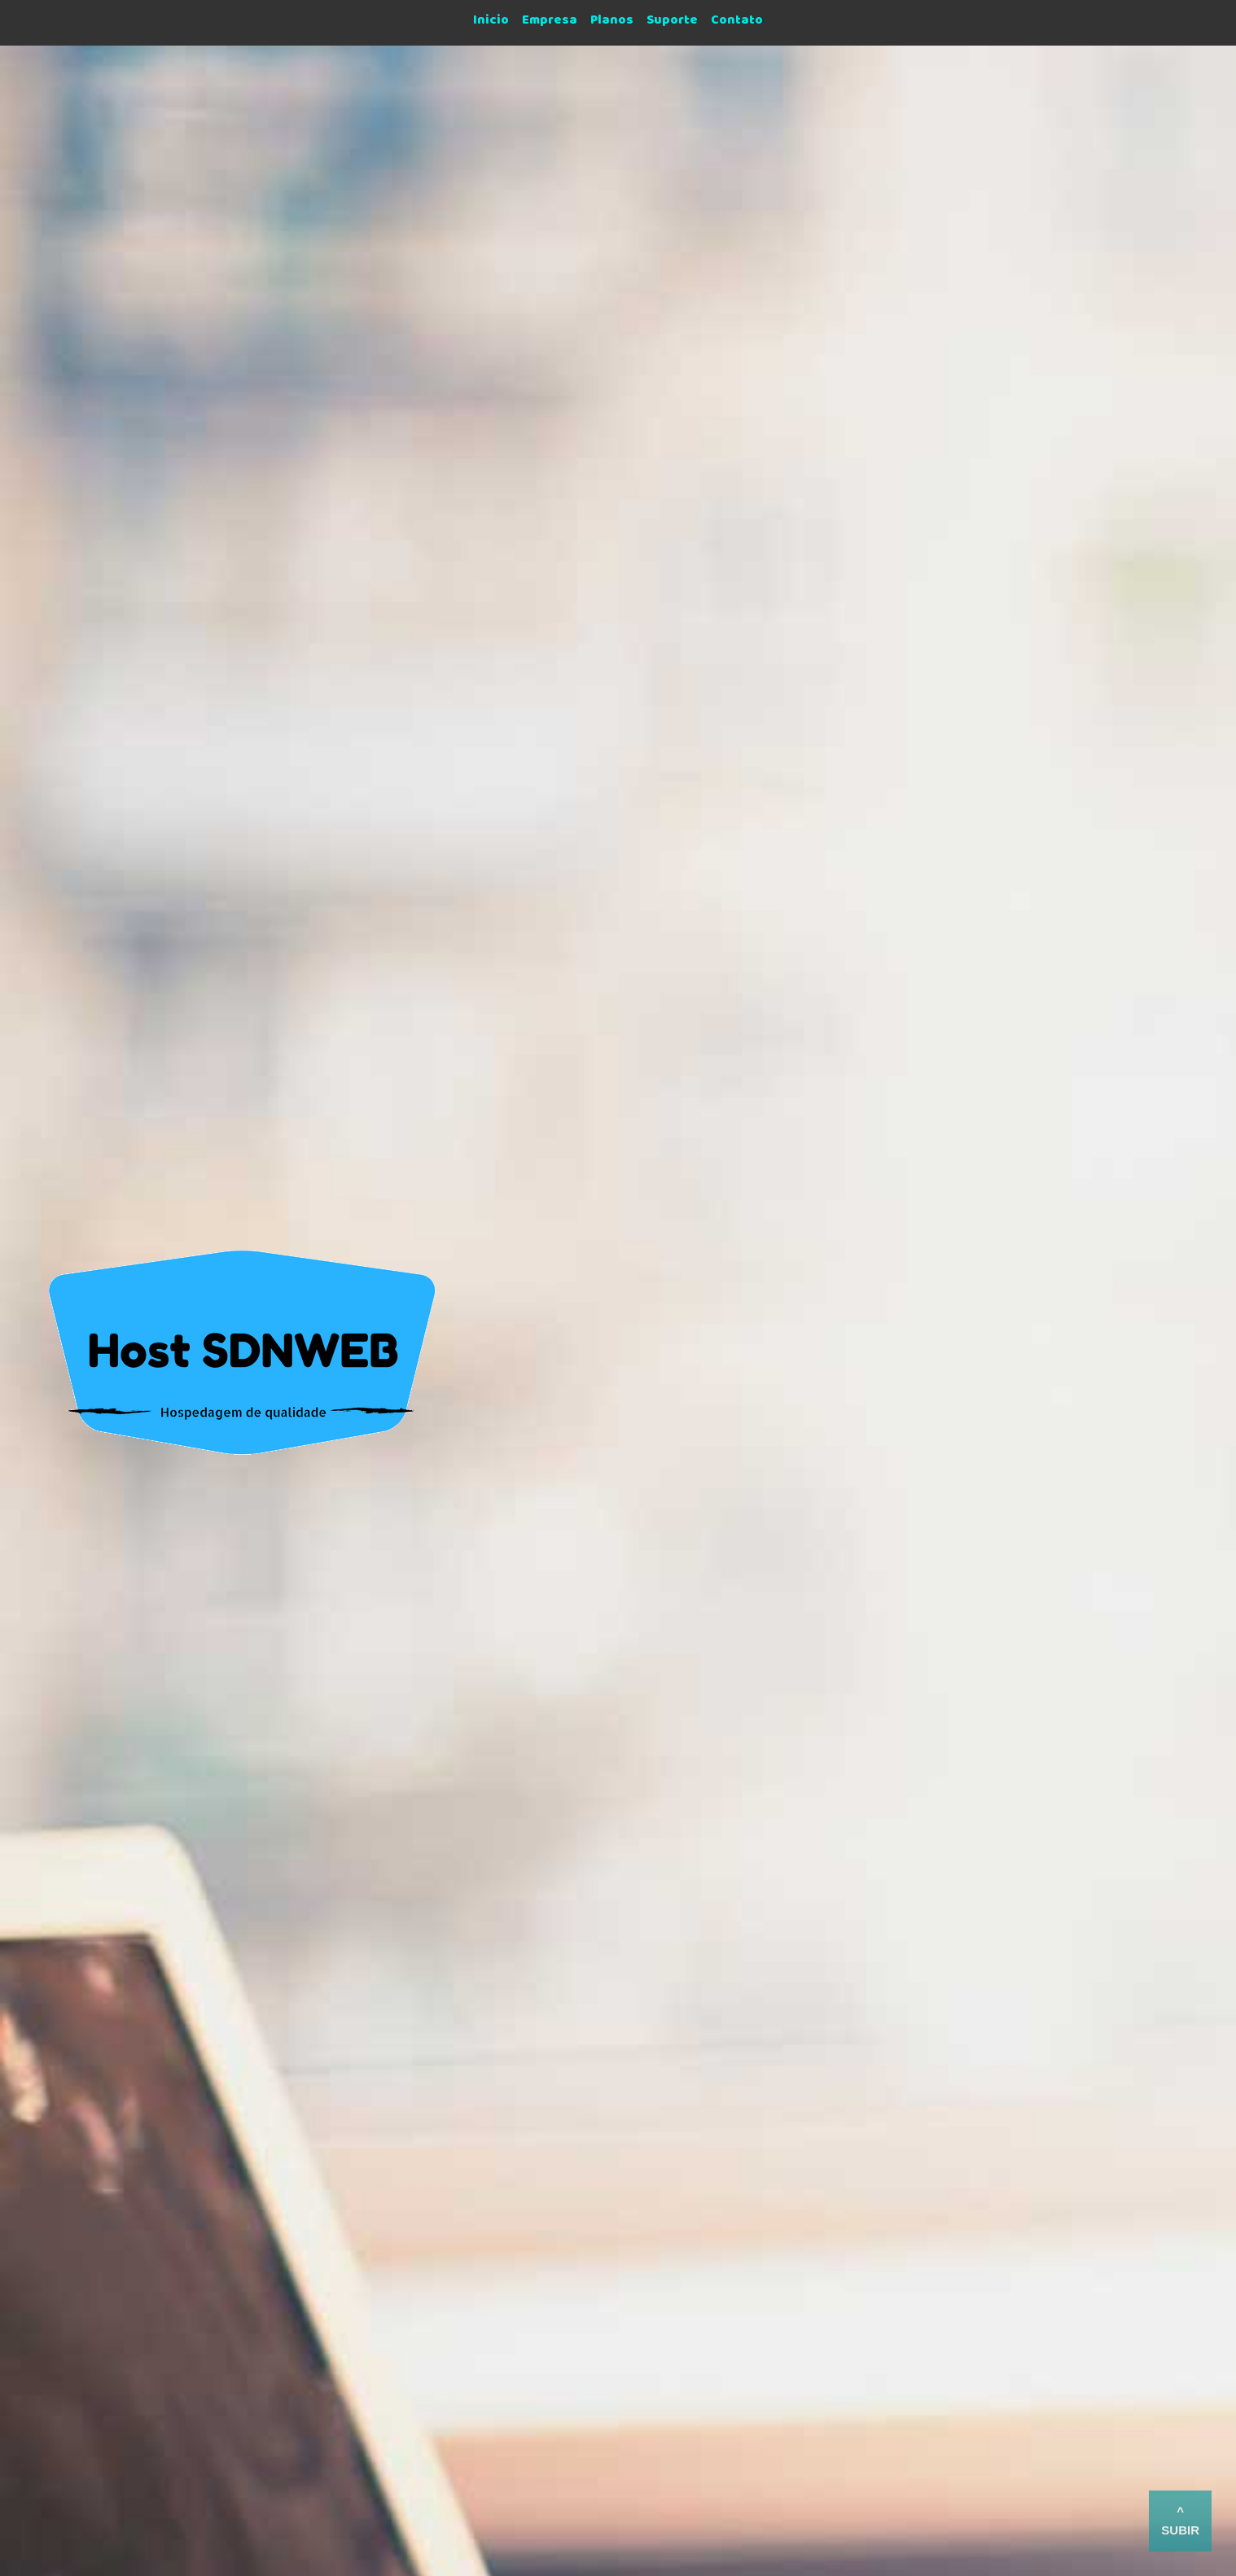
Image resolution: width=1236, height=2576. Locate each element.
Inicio (491, 22)
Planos (611, 22)
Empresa (549, 22)
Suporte (672, 22)
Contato (737, 22)
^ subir (1180, 2520)
